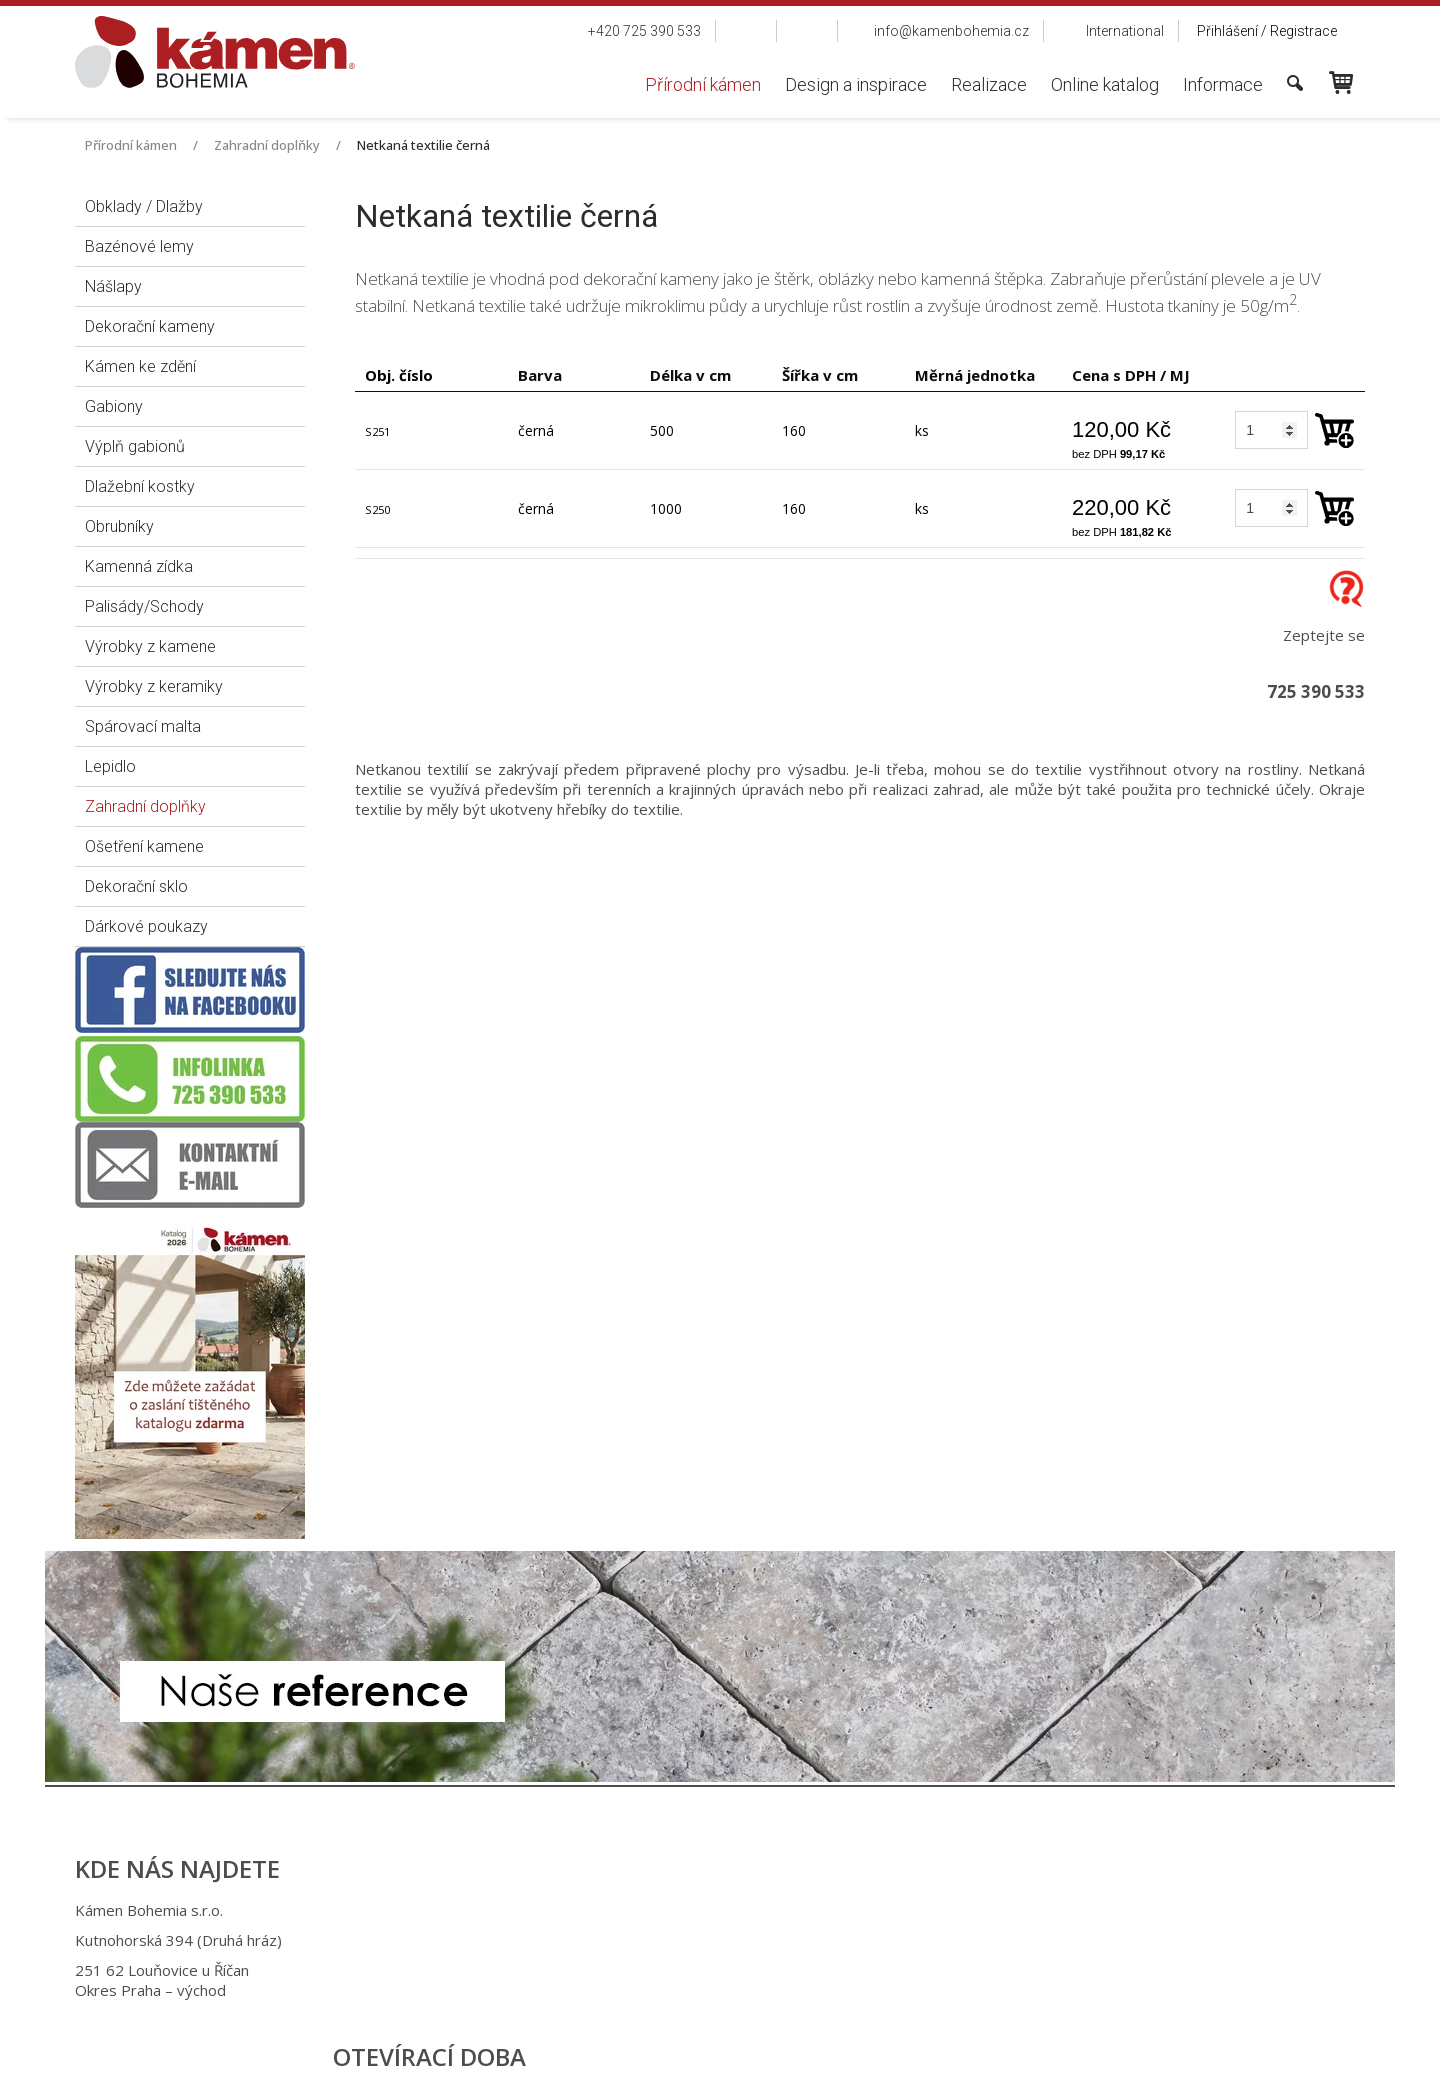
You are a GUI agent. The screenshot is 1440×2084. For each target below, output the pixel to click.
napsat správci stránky (701, 2054)
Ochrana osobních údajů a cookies (880, 2054)
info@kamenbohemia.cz (732, 1970)
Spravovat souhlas (1048, 2054)
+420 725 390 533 (708, 1910)
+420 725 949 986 (711, 1940)
